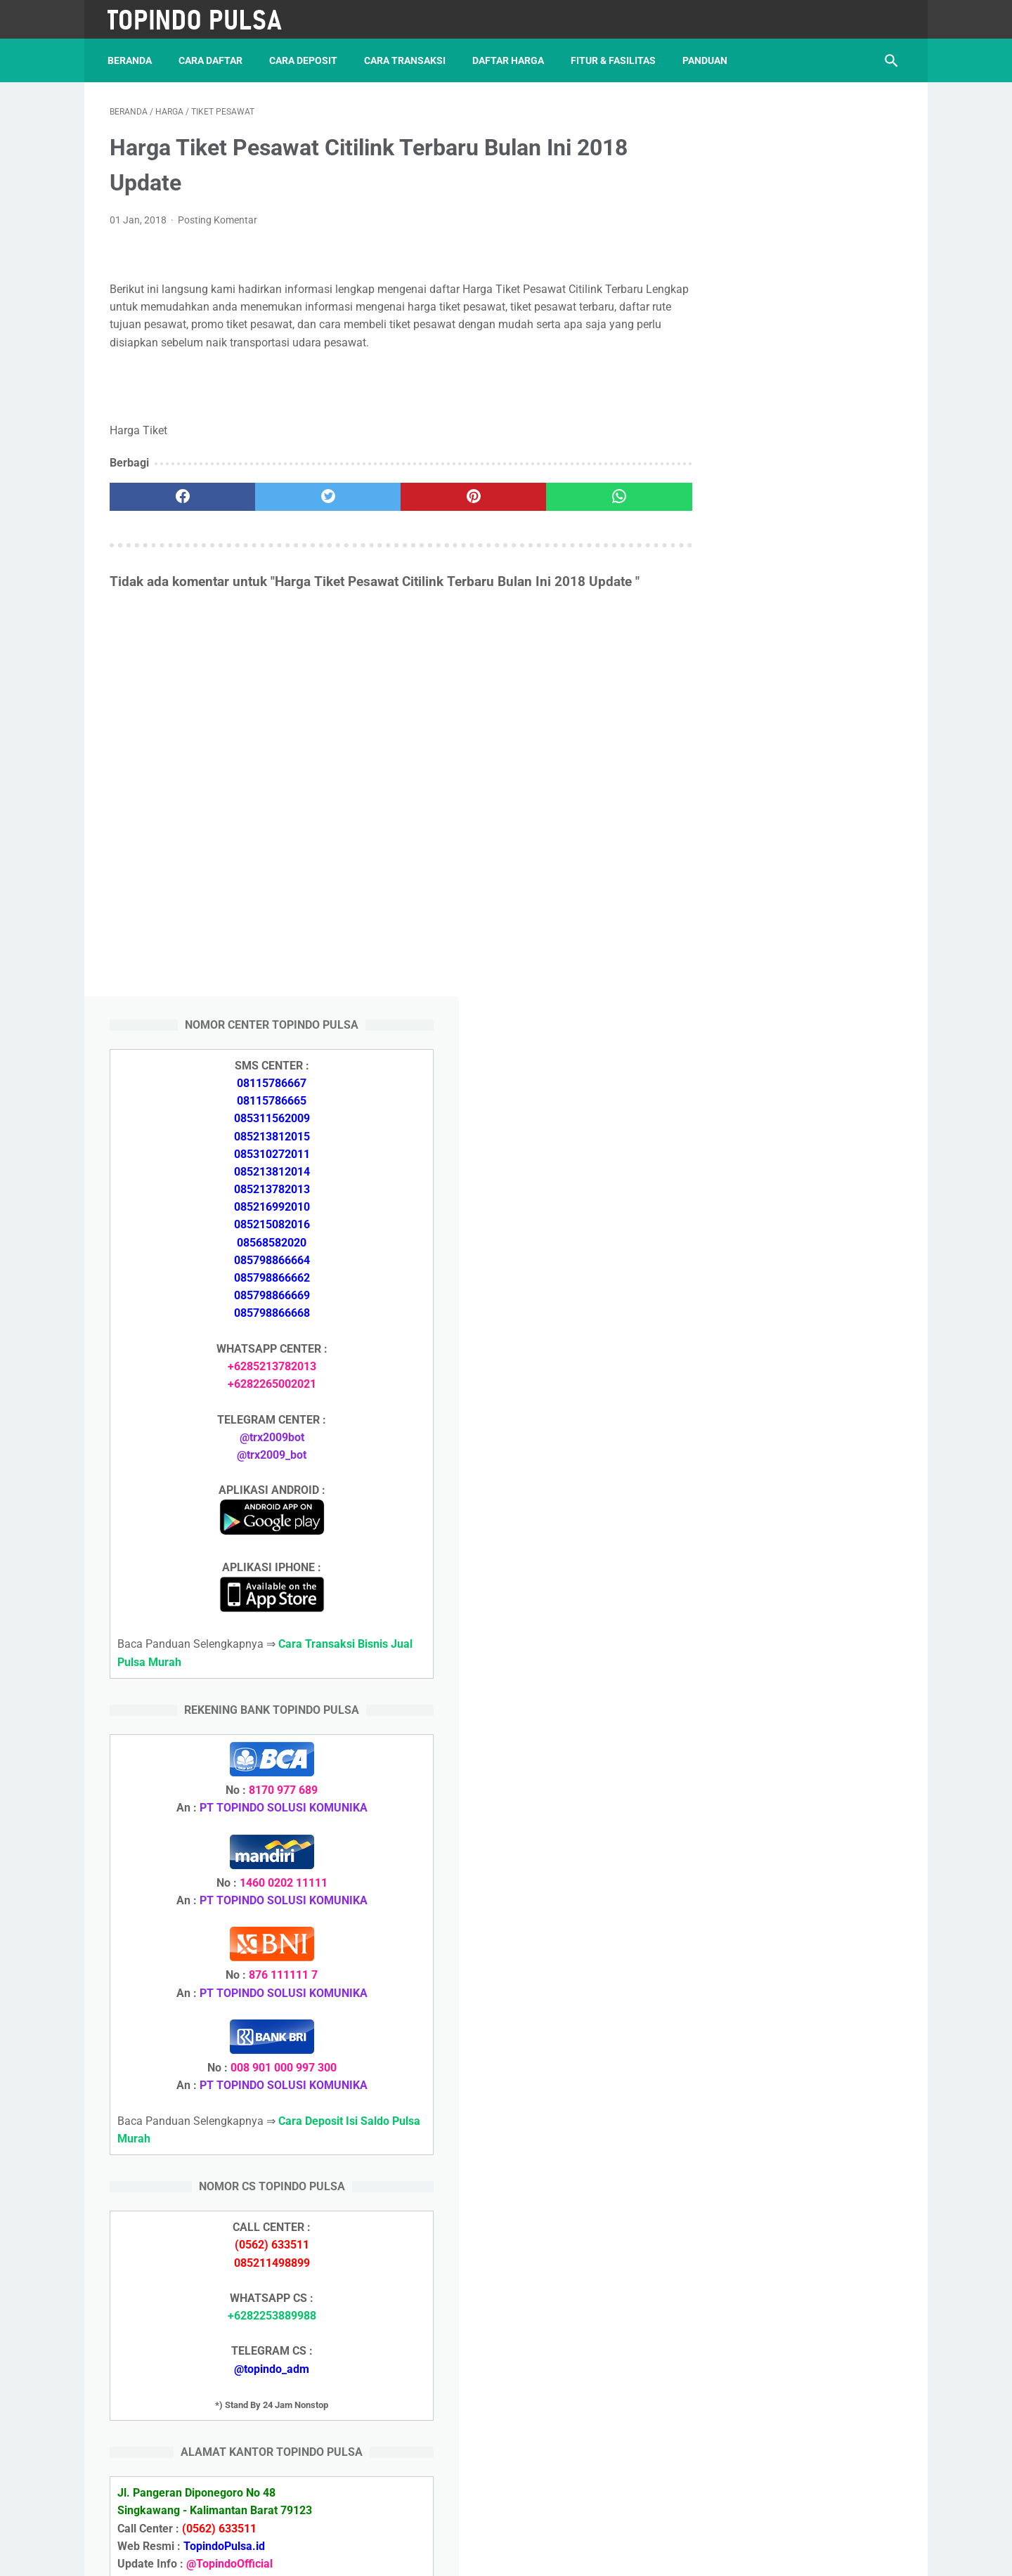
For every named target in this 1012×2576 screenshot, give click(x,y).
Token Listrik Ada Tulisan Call (777, 1902)
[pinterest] (441, 494)
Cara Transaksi (407, 55)
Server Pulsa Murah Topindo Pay (458, 2554)
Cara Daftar (213, 55)
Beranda (132, 55)
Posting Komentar (217, 217)
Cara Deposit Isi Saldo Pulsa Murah (791, 2086)
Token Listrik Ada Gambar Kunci (784, 1935)
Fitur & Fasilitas (615, 55)
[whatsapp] (574, 494)
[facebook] (176, 494)
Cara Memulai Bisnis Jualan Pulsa (788, 1767)
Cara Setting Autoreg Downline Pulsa (795, 1968)
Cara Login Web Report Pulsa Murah (793, 2001)
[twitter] (308, 494)
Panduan (707, 55)
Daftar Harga (510, 55)
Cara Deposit (305, 55)
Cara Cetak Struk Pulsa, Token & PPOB (801, 2289)
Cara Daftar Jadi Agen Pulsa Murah (791, 1734)
